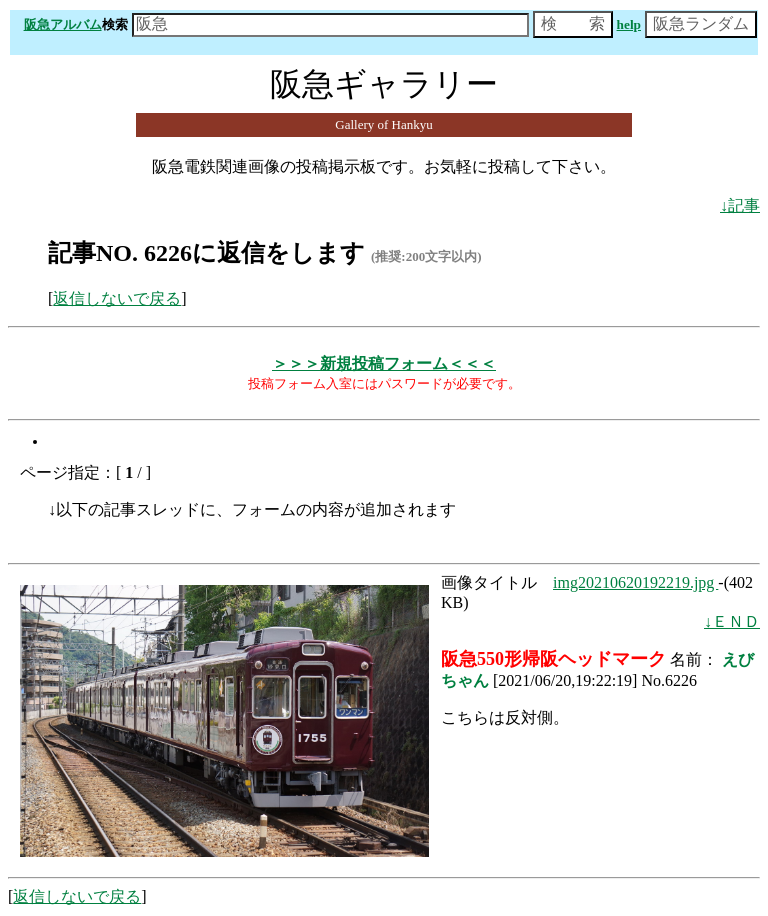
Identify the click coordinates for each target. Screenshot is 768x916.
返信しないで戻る (117, 298)
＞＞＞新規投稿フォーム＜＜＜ (384, 363)
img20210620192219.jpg (635, 582)
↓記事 (740, 205)
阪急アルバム (63, 24)
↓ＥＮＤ (732, 621)
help (629, 24)
